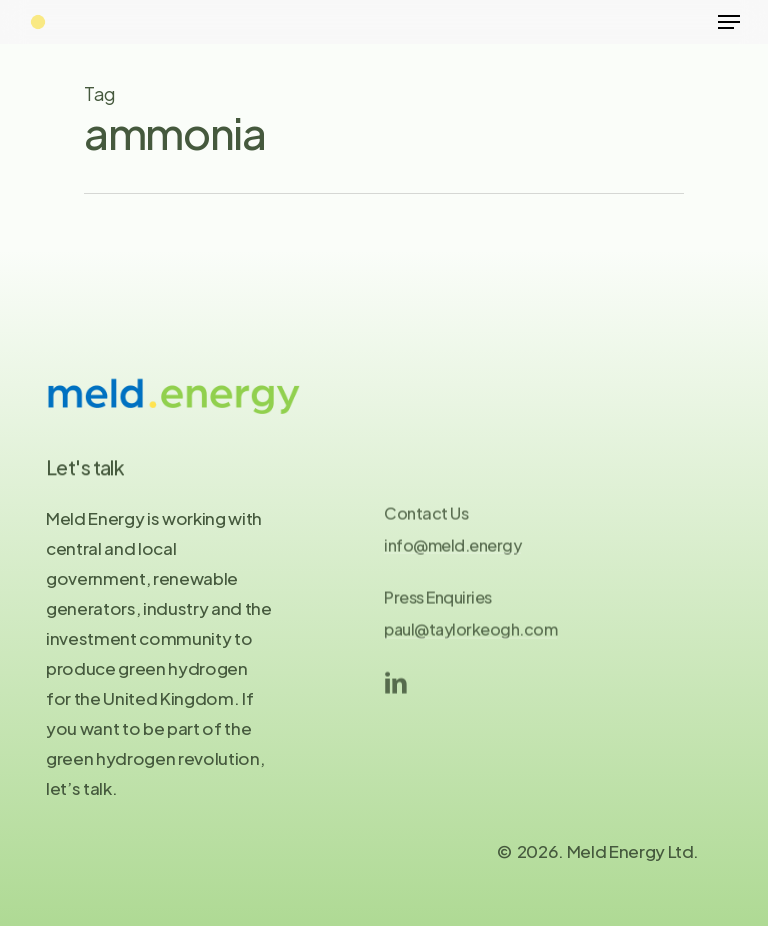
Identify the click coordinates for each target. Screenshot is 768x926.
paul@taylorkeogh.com (470, 637)
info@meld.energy (452, 552)
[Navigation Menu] (729, 22)
